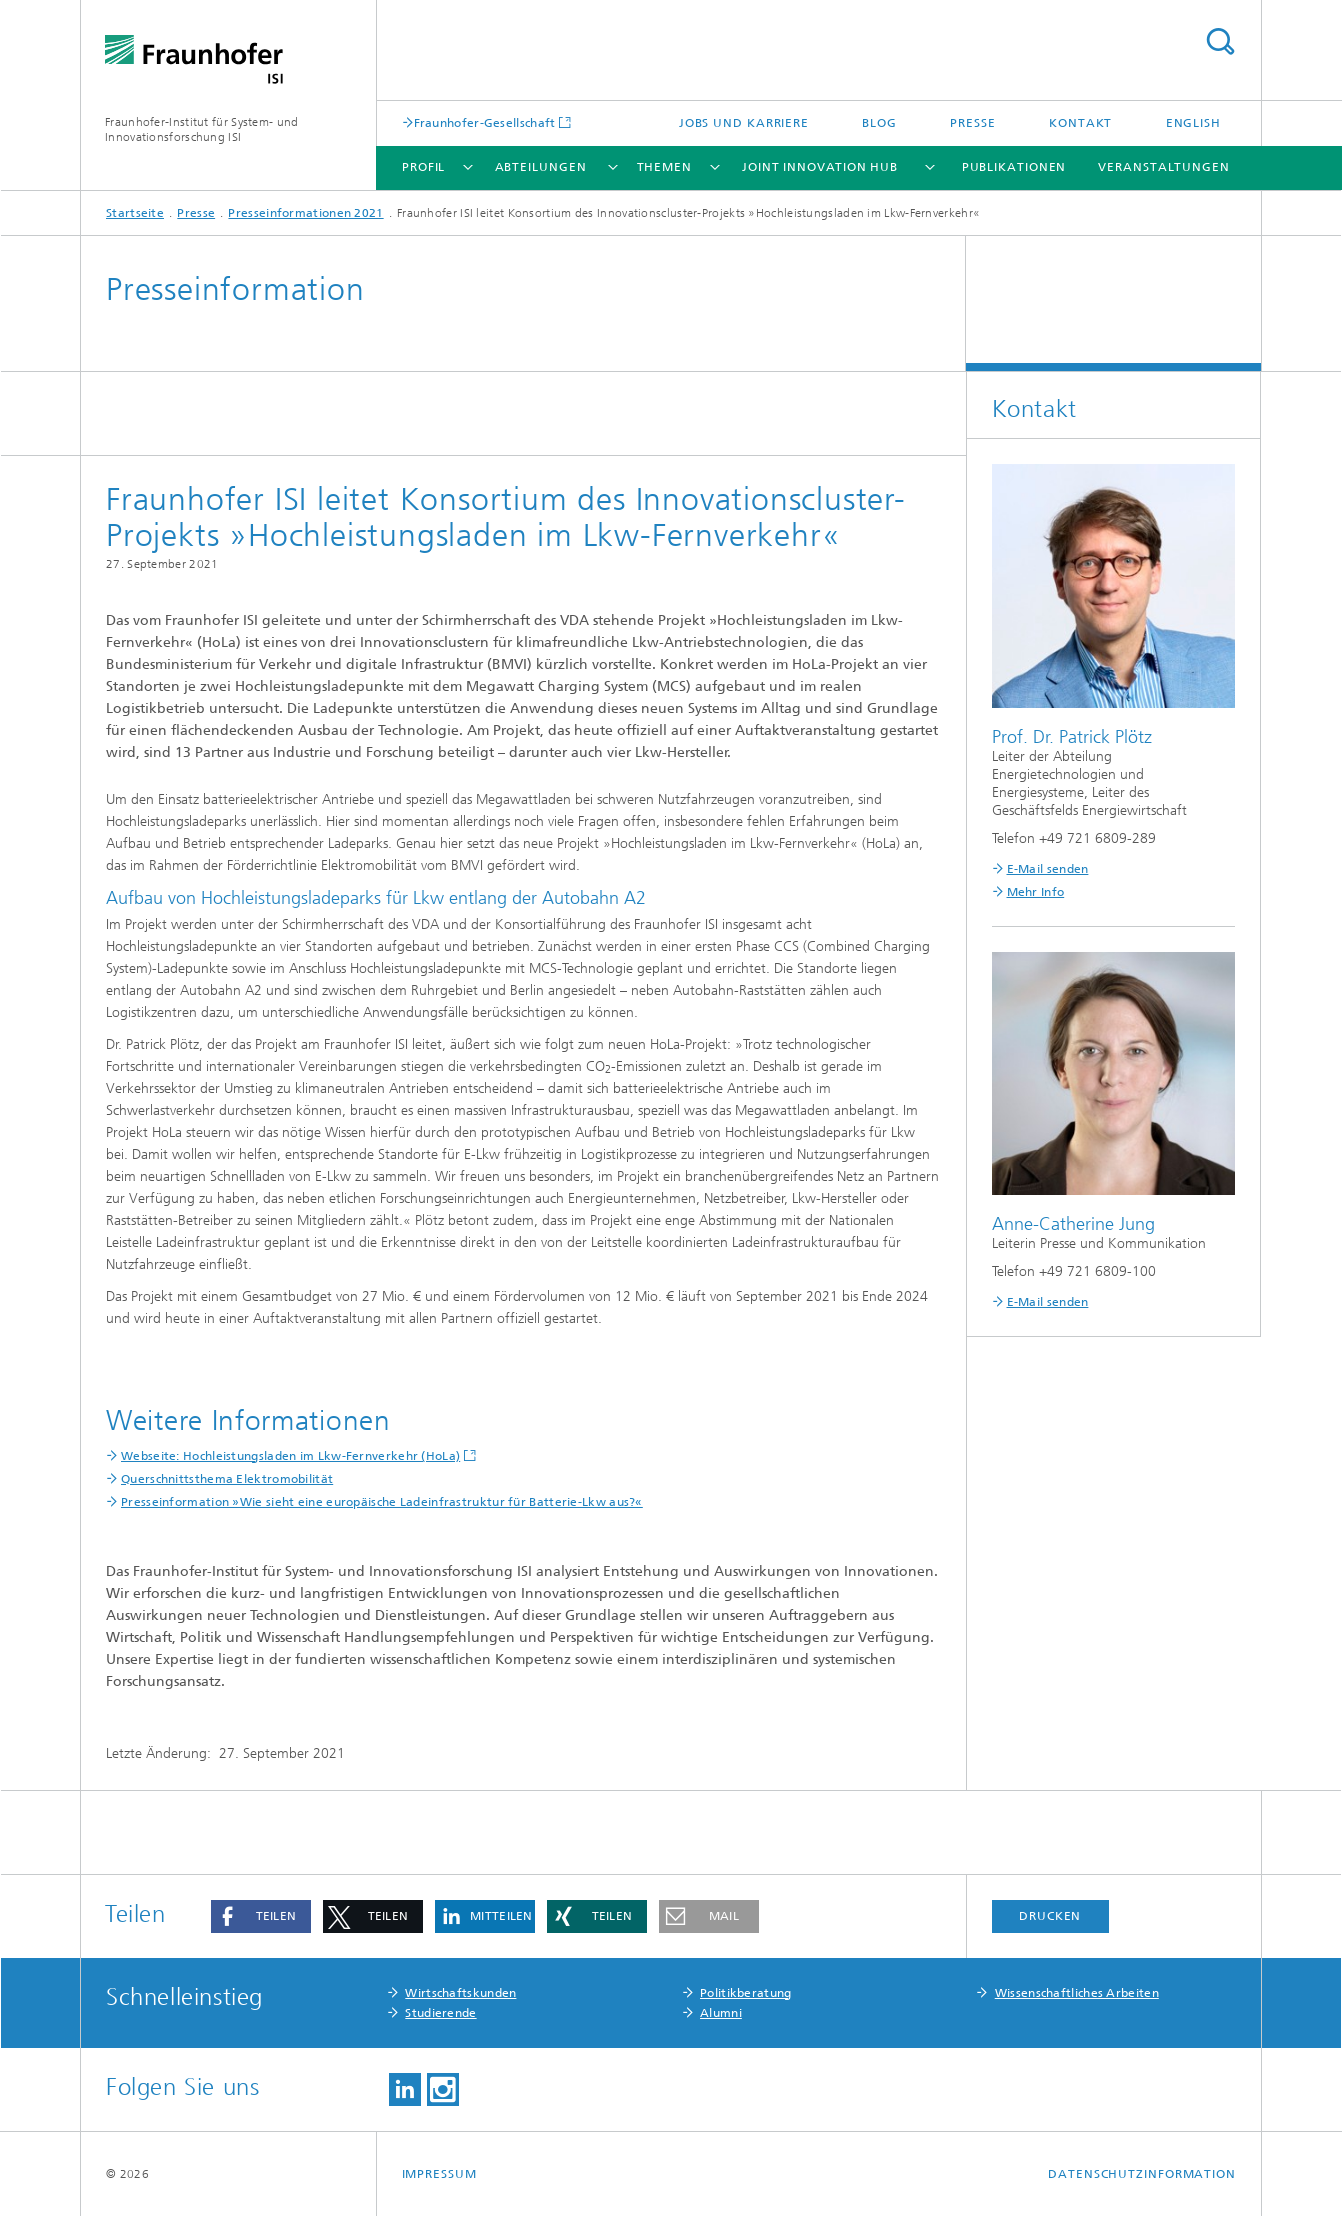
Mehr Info (1036, 892)
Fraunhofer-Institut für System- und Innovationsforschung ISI (202, 129)
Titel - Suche (1220, 41)
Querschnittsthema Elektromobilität (227, 1479)
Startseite (135, 213)
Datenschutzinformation (1142, 2174)
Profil (423, 167)
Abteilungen (541, 167)
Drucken (1050, 1916)
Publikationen (1014, 167)
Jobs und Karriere (744, 123)
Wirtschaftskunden (460, 1993)
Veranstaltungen (1164, 167)
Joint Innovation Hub (820, 167)
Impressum (439, 2174)
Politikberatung (746, 1993)
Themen (664, 167)
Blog (879, 123)
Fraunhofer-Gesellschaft (485, 122)
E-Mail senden (1048, 869)
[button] (261, 1916)
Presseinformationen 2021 (305, 213)
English (1193, 123)
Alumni (721, 2013)
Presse (972, 123)
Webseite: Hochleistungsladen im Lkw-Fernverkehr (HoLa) (290, 1456)
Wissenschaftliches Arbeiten (1077, 1993)
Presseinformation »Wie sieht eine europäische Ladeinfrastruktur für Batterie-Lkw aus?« (382, 1502)
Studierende (440, 2013)
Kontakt (1080, 123)
